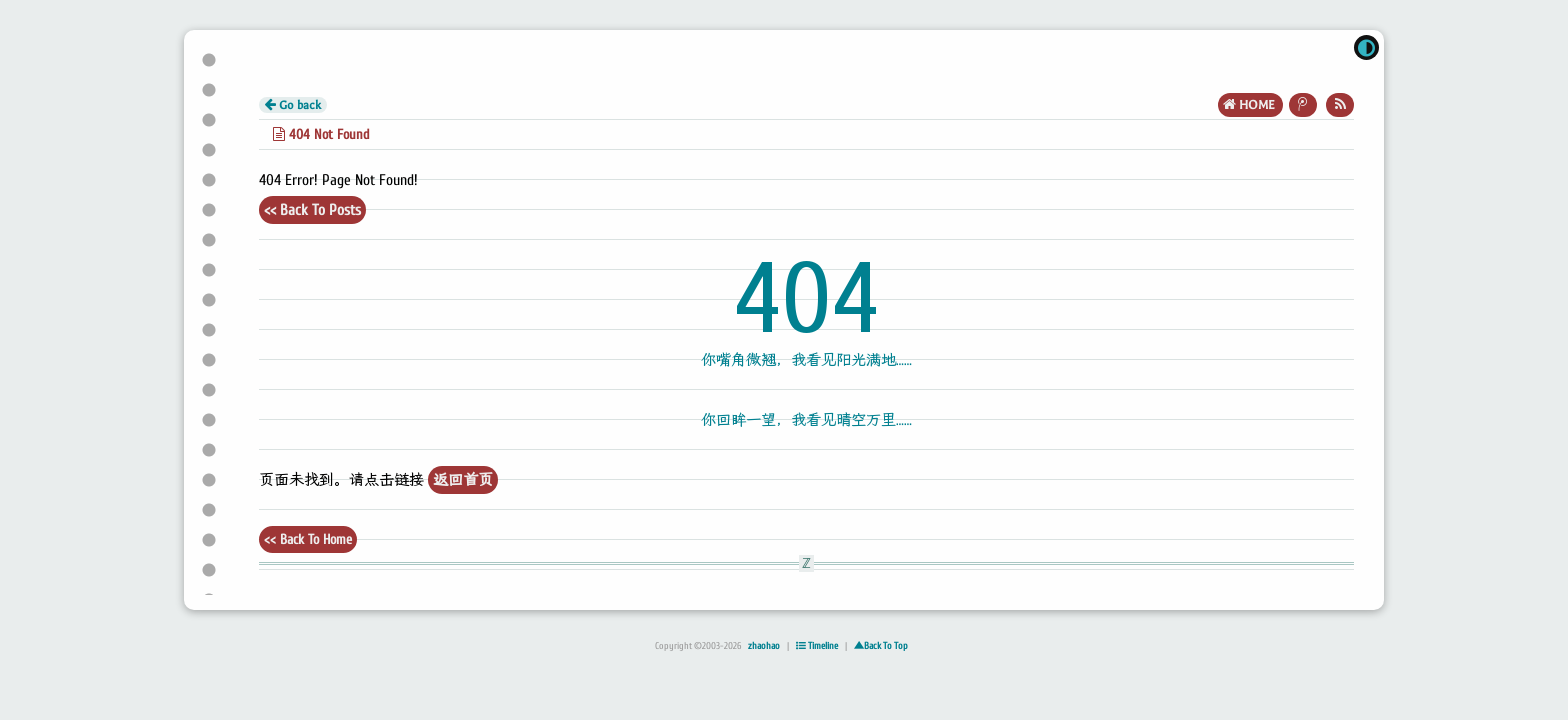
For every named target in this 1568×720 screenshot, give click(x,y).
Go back (293, 105)
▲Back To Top (881, 646)
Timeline (817, 646)
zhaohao (764, 646)
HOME (1250, 104)
